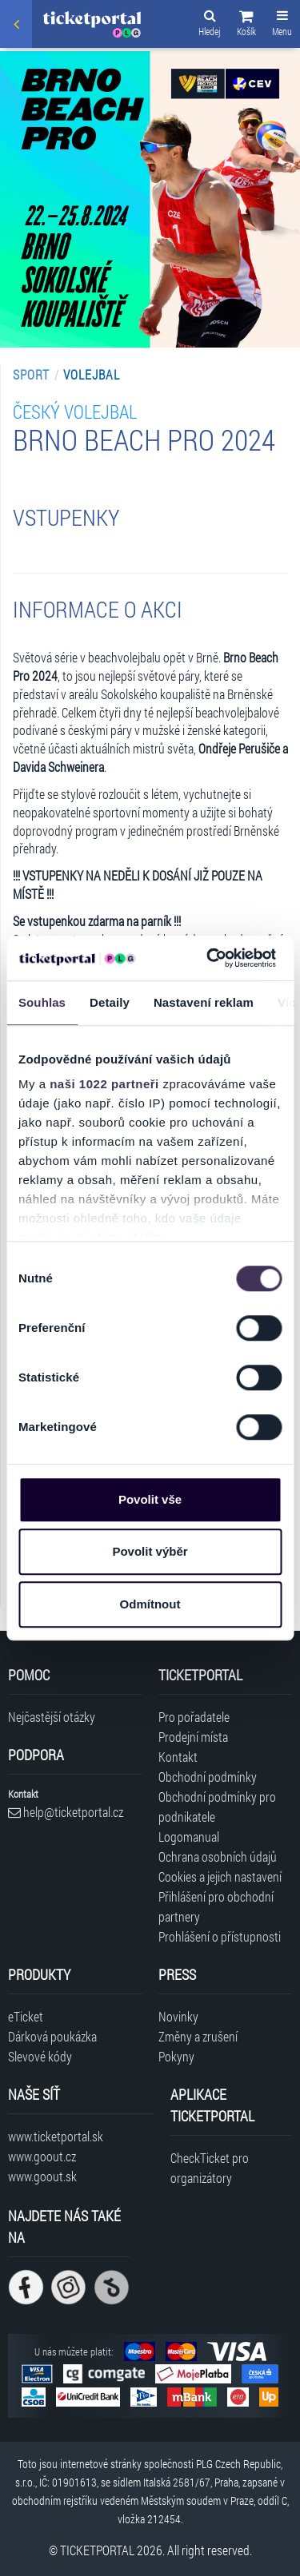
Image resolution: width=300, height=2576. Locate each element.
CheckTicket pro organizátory (209, 2167)
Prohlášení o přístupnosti (219, 1936)
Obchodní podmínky (207, 1776)
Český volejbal (75, 411)
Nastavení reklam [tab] (204, 1002)
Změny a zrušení (198, 2036)
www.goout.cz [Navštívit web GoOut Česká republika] (42, 2156)
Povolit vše (150, 1499)
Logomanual (188, 1836)
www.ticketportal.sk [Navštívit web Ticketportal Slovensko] (55, 2136)
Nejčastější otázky (51, 1716)
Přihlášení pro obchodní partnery (216, 1906)
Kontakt (178, 1756)
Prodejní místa (193, 1736)
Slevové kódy (40, 2056)
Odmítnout (150, 1604)
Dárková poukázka (52, 2036)
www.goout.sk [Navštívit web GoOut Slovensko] (42, 2176)
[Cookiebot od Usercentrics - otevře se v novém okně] (209, 958)
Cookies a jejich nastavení (220, 1876)
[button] (246, 25)
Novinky (178, 2016)
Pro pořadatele (194, 1716)
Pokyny (176, 2056)
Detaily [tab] (110, 1002)
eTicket (25, 2016)
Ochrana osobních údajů (217, 1856)
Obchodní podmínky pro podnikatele (217, 1806)
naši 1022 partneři (104, 1084)
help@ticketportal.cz (65, 1811)
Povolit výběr (149, 1551)
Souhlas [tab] (42, 1002)
